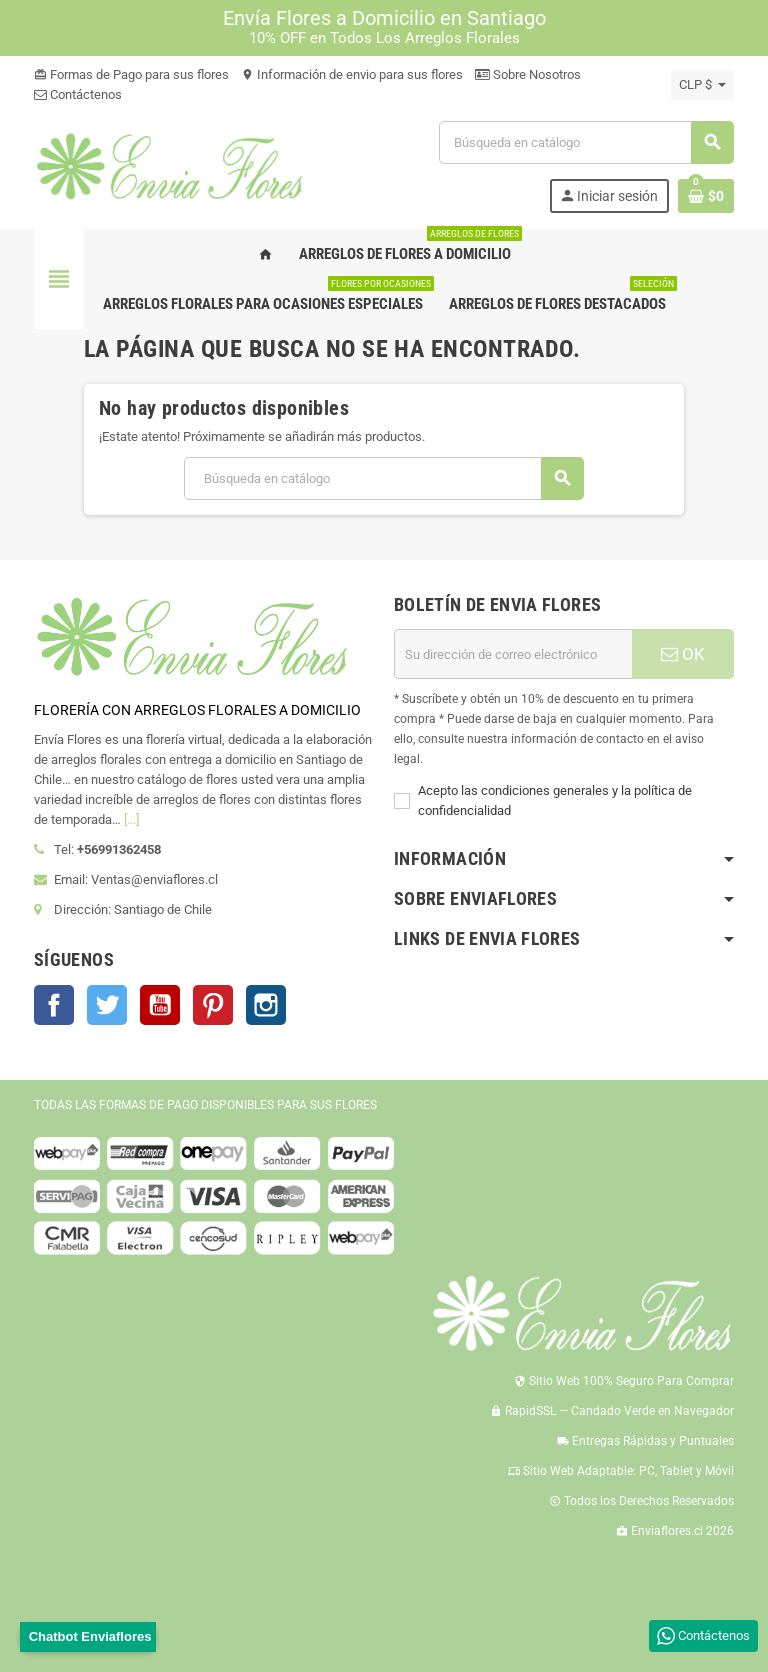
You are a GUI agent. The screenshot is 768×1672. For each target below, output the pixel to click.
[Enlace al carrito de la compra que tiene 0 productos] (706, 196)
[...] (131, 819)
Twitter (107, 1005)
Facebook (54, 1005)
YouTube (160, 1005)
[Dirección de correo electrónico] (513, 654)
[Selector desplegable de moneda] (702, 85)
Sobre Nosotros (528, 74)
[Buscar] (586, 142)
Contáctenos (78, 94)
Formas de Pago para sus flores (131, 74)
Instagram (266, 1005)
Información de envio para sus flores (352, 74)
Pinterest (213, 1005)
